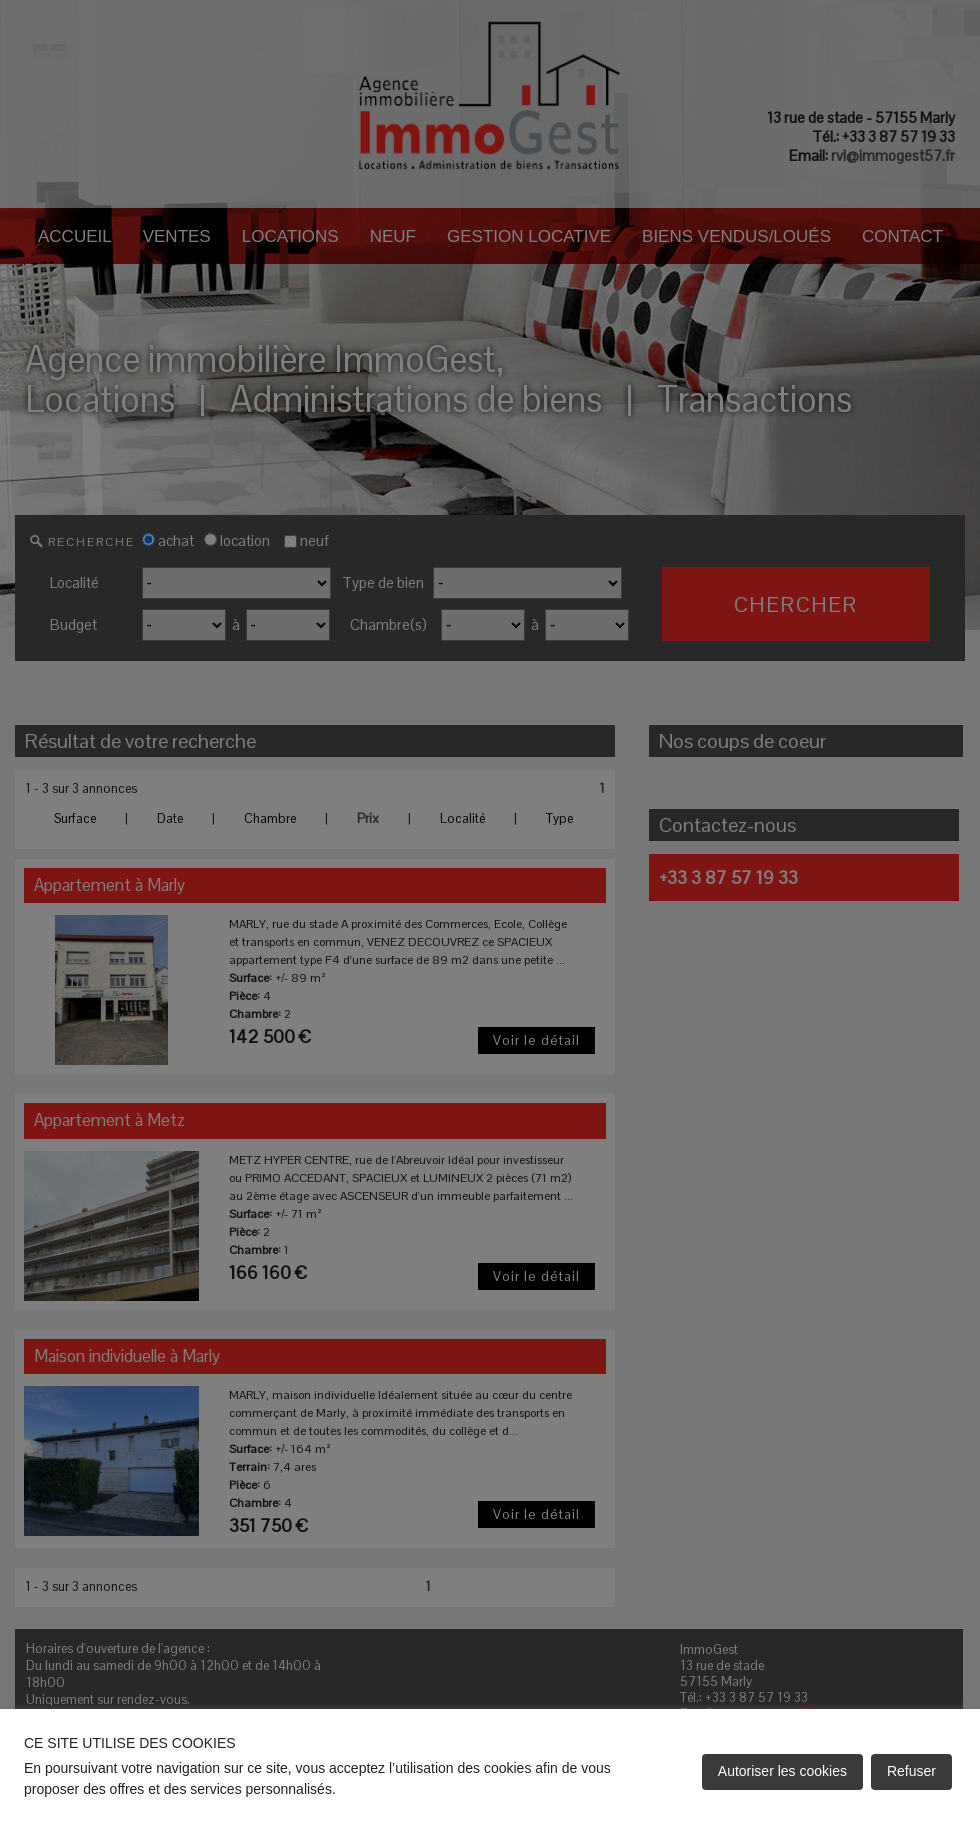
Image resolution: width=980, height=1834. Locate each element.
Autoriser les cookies (782, 1771)
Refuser (911, 1771)
